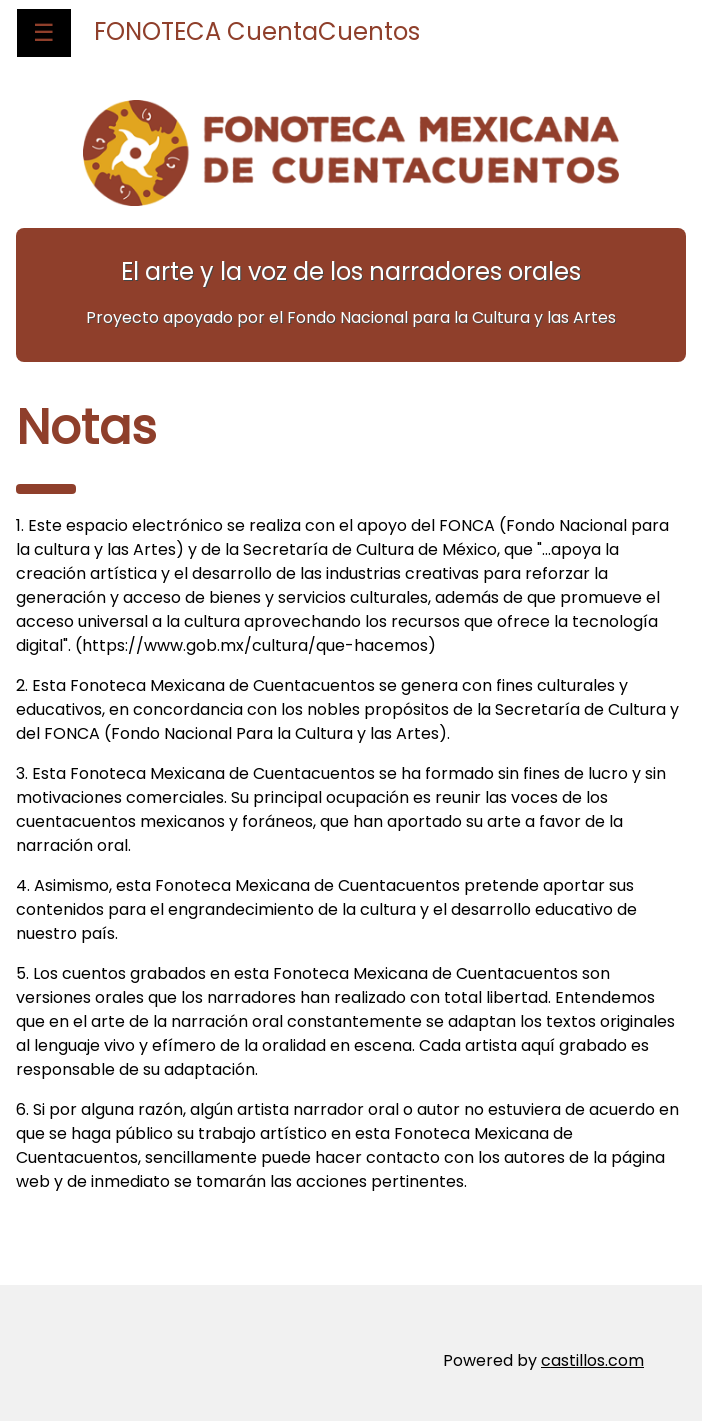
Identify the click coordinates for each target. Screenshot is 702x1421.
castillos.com (592, 1360)
